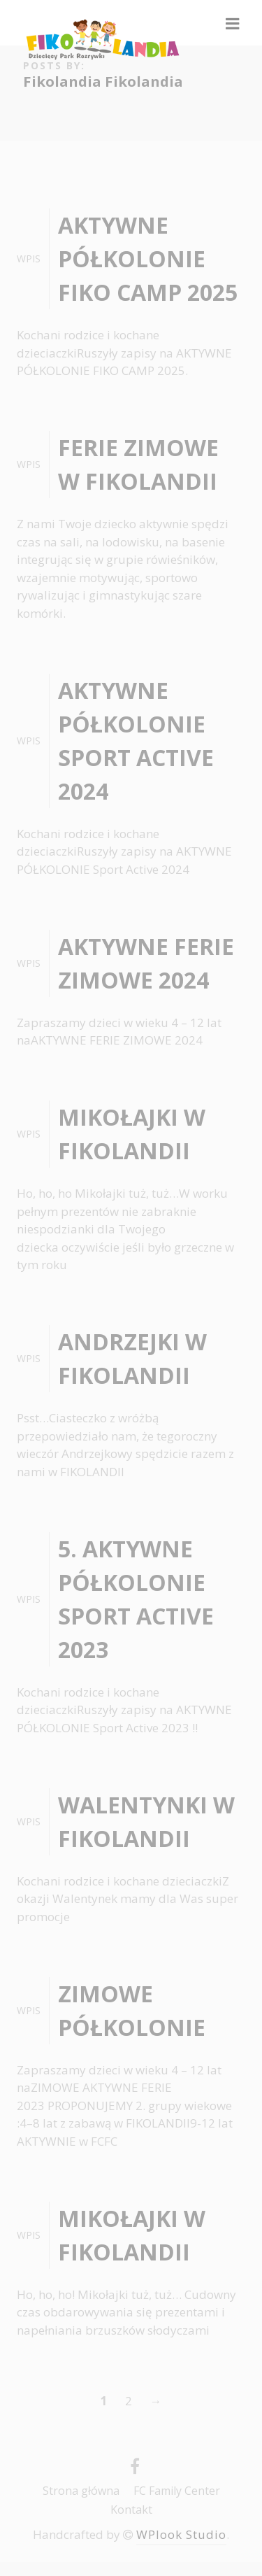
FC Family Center (176, 2490)
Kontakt (131, 2509)
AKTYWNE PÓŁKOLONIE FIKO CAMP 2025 (148, 258)
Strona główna (81, 2490)
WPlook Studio (181, 2534)
